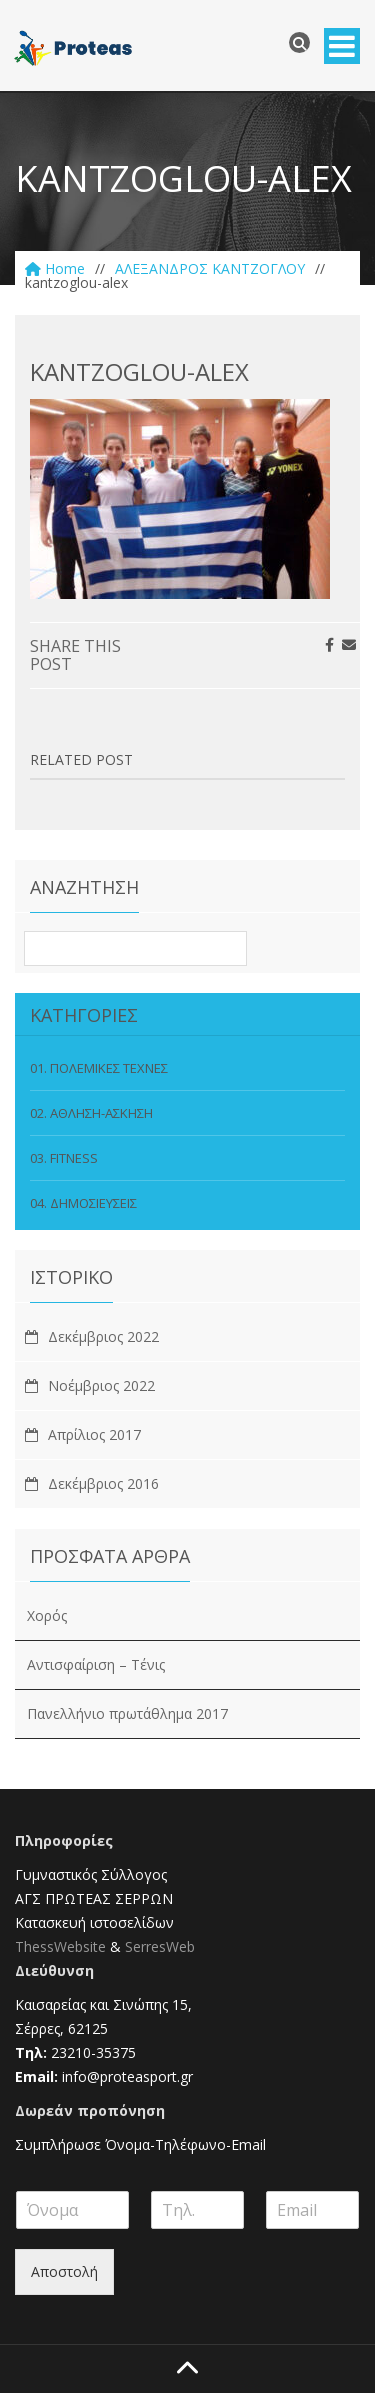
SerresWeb (160, 1946)
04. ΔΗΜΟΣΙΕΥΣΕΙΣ (83, 1203)
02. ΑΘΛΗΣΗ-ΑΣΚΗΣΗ (91, 1113)
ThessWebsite (60, 1946)
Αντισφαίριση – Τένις (96, 1664)
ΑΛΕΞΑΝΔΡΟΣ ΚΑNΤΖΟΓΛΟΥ (210, 268)
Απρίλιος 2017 (94, 1434)
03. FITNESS (64, 1158)
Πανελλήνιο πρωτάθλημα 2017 (127, 1713)
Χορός (47, 1615)
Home (55, 268)
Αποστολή (64, 2271)
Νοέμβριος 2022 (101, 1385)
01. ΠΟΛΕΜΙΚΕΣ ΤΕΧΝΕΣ (99, 1068)
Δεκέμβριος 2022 (103, 1336)
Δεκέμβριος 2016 (103, 1483)
